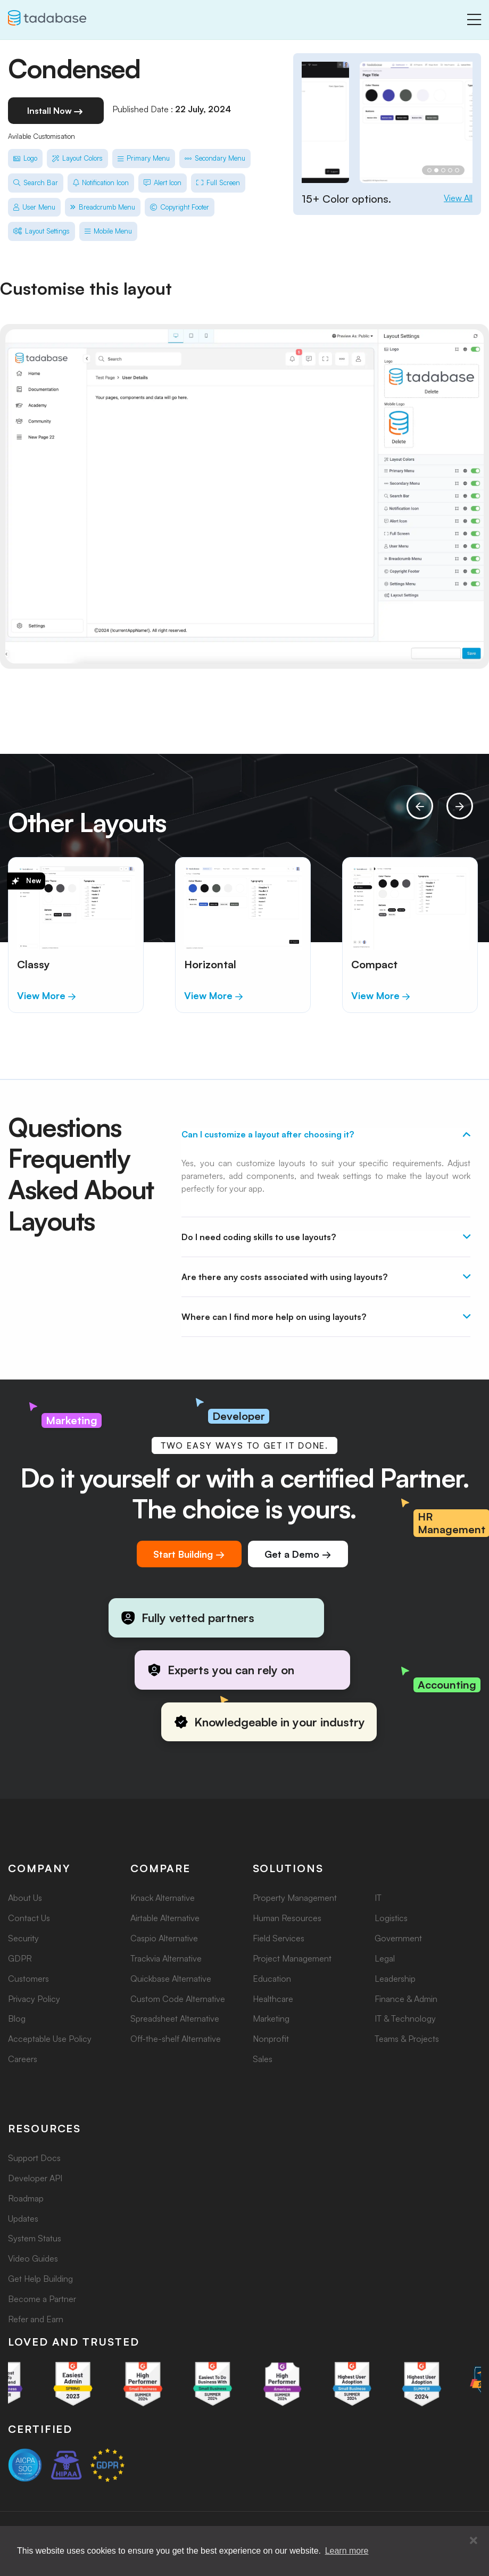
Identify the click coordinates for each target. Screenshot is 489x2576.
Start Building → (189, 1554)
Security (23, 1938)
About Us (25, 1897)
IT (378, 1897)
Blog (17, 2018)
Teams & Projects (407, 2038)
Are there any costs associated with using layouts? (284, 1277)
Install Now (56, 111)
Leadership (395, 1978)
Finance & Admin (406, 1998)
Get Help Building (40, 2278)
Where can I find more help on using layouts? (273, 1316)
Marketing (271, 2018)
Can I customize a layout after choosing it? (267, 1134)
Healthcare (273, 1998)
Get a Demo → (297, 1554)
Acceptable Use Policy (50, 2038)
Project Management (292, 1958)
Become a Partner (42, 2299)
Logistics (391, 1918)
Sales (262, 2059)
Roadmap (26, 2198)
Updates (23, 2218)
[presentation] (420, 806)
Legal (385, 1958)
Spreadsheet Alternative (174, 2018)
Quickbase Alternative (170, 1978)
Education (272, 1978)
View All (458, 198)
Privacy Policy (34, 1998)
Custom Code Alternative (177, 1998)
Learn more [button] (347, 2550)
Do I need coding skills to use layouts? (258, 1237)
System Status (34, 2238)
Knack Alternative (162, 1897)
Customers (28, 1978)
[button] (473, 2541)
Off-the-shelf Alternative (175, 2038)
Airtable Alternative (165, 1918)
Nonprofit (271, 2038)
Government (398, 1938)
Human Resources (287, 1918)
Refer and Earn (35, 2319)
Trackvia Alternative (166, 1958)
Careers (22, 2059)
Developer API (35, 2178)
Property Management (295, 1897)
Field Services (278, 1938)
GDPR (20, 1958)
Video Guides (33, 2258)
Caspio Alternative (164, 1938)
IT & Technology (405, 2018)
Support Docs (34, 2158)
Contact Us (29, 1918)
